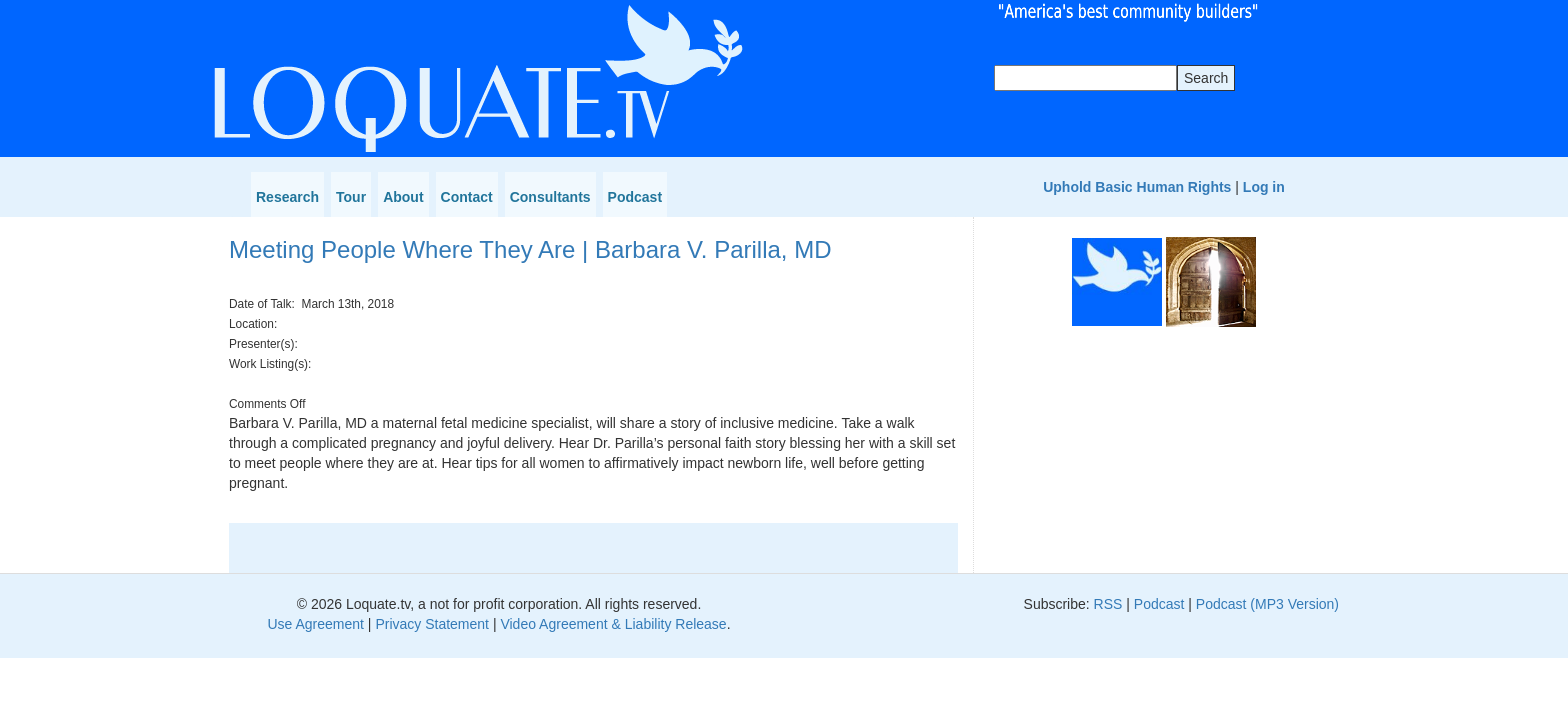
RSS (1108, 604)
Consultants (550, 197)
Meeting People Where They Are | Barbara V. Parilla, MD (530, 249)
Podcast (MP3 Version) (1267, 604)
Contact (467, 197)
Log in (1264, 187)
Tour (351, 197)
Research (287, 197)
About (403, 197)
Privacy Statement (432, 624)
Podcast (635, 197)
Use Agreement (315, 624)
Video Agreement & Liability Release (613, 624)
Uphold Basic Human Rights (1137, 187)
